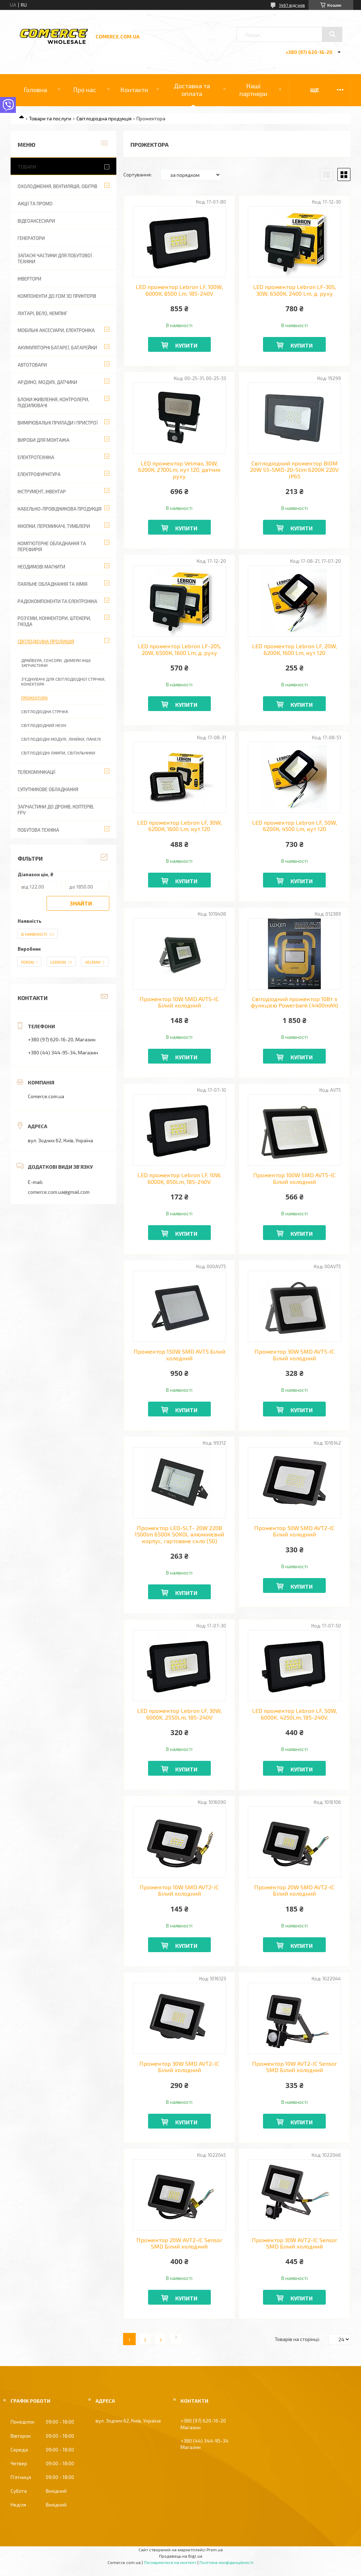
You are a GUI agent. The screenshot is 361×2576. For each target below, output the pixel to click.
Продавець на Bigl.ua (180, 2555)
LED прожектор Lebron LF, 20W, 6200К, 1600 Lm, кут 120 (294, 649)
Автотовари (32, 365)
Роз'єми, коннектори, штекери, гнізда (54, 621)
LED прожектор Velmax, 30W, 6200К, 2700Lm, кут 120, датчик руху (179, 470)
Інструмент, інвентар (42, 491)
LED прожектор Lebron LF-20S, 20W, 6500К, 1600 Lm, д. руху (179, 649)
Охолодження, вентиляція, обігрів (57, 186)
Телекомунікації (36, 772)
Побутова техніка (38, 830)
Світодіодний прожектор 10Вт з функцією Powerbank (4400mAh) (294, 1002)
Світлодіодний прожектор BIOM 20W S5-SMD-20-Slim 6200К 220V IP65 (294, 470)
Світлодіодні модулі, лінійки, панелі (61, 738)
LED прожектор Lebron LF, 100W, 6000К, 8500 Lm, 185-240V (179, 290)
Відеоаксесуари (36, 221)
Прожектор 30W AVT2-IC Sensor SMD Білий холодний (294, 2243)
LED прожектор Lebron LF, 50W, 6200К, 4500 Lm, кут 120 (294, 825)
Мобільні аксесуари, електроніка (56, 330)
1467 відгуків (292, 4)
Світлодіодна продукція (104, 118)
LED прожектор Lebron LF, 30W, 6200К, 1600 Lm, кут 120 (179, 825)
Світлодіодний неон (43, 725)
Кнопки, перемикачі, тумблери (54, 526)
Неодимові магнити (41, 567)
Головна (35, 90)
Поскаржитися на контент (170, 2562)
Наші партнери (253, 89)
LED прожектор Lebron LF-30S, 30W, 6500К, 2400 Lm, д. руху (294, 290)
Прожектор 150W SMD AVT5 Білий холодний (179, 1354)
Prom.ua (215, 2549)
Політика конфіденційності (226, 2562)
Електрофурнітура (39, 474)
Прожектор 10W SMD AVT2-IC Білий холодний (179, 1890)
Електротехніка (36, 457)
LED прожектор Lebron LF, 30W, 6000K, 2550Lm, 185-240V (179, 1714)
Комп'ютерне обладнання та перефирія (52, 546)
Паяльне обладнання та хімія (52, 584)
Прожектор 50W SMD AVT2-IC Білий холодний (294, 1531)
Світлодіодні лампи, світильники (58, 752)
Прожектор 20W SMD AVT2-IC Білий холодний (294, 1890)
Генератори (31, 238)
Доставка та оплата (192, 89)
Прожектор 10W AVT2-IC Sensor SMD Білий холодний (294, 2066)
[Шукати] (332, 34)
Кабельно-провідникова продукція (60, 509)
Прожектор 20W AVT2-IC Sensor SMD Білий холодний (179, 2243)
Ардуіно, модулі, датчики (47, 382)
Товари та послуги (50, 118)
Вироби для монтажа (43, 440)
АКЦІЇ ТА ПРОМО (35, 203)
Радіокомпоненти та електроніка (57, 601)
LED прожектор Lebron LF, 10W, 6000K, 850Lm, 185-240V (179, 1178)
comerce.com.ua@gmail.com (59, 1192)
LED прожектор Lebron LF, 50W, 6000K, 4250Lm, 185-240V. (294, 1714)
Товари (27, 167)
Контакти (134, 90)
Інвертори (29, 279)
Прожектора (34, 697)
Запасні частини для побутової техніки (55, 258)
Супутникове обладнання (48, 789)
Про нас (84, 90)
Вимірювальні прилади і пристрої (58, 423)
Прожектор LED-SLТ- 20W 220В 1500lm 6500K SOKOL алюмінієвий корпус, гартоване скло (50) (179, 1534)
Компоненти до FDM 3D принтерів (57, 296)
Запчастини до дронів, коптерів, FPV (56, 809)
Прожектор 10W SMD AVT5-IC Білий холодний (179, 1002)
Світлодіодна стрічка (44, 711)
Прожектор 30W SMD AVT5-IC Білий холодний (295, 1354)
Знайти (80, 903)
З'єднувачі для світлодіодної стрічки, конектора (63, 681)
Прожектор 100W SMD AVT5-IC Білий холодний (294, 1178)
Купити (186, 345)
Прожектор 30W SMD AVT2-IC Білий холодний (179, 2066)
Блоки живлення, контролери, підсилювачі (53, 402)
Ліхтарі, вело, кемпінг (42, 313)
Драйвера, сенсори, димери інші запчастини (56, 663)
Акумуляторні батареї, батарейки (57, 347)
